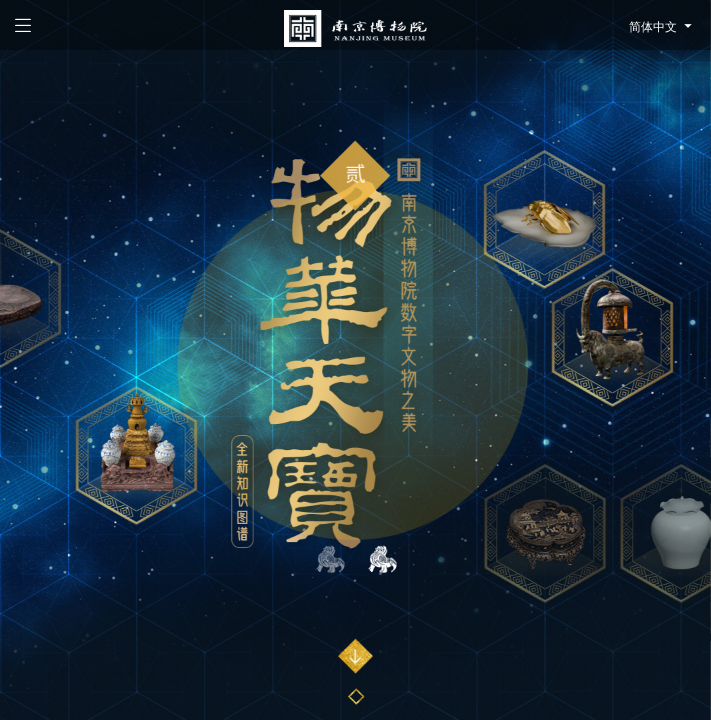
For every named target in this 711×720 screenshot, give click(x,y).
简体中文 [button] (662, 27)
